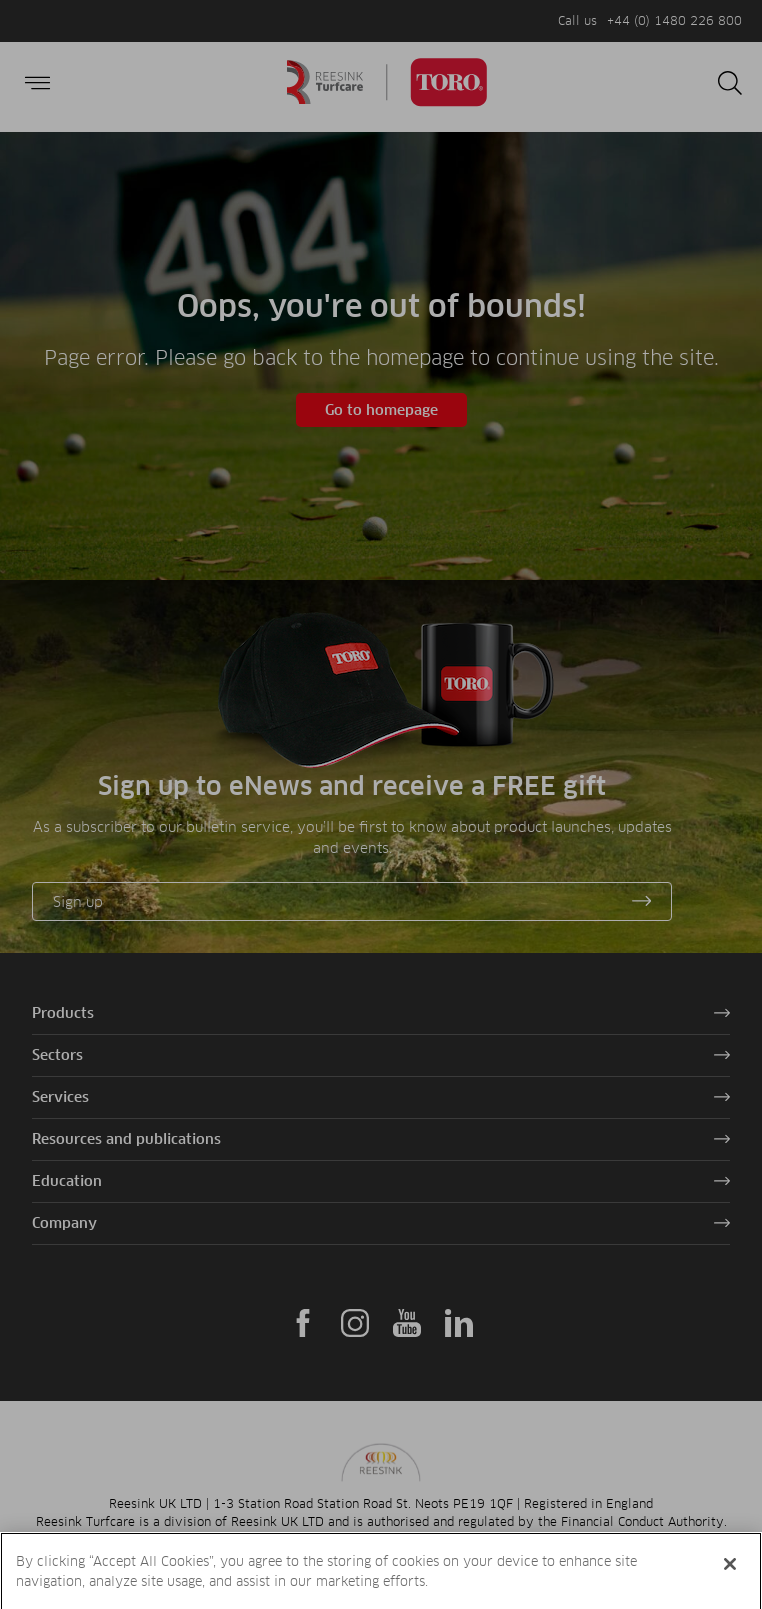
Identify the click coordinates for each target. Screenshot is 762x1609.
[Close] (730, 1583)
